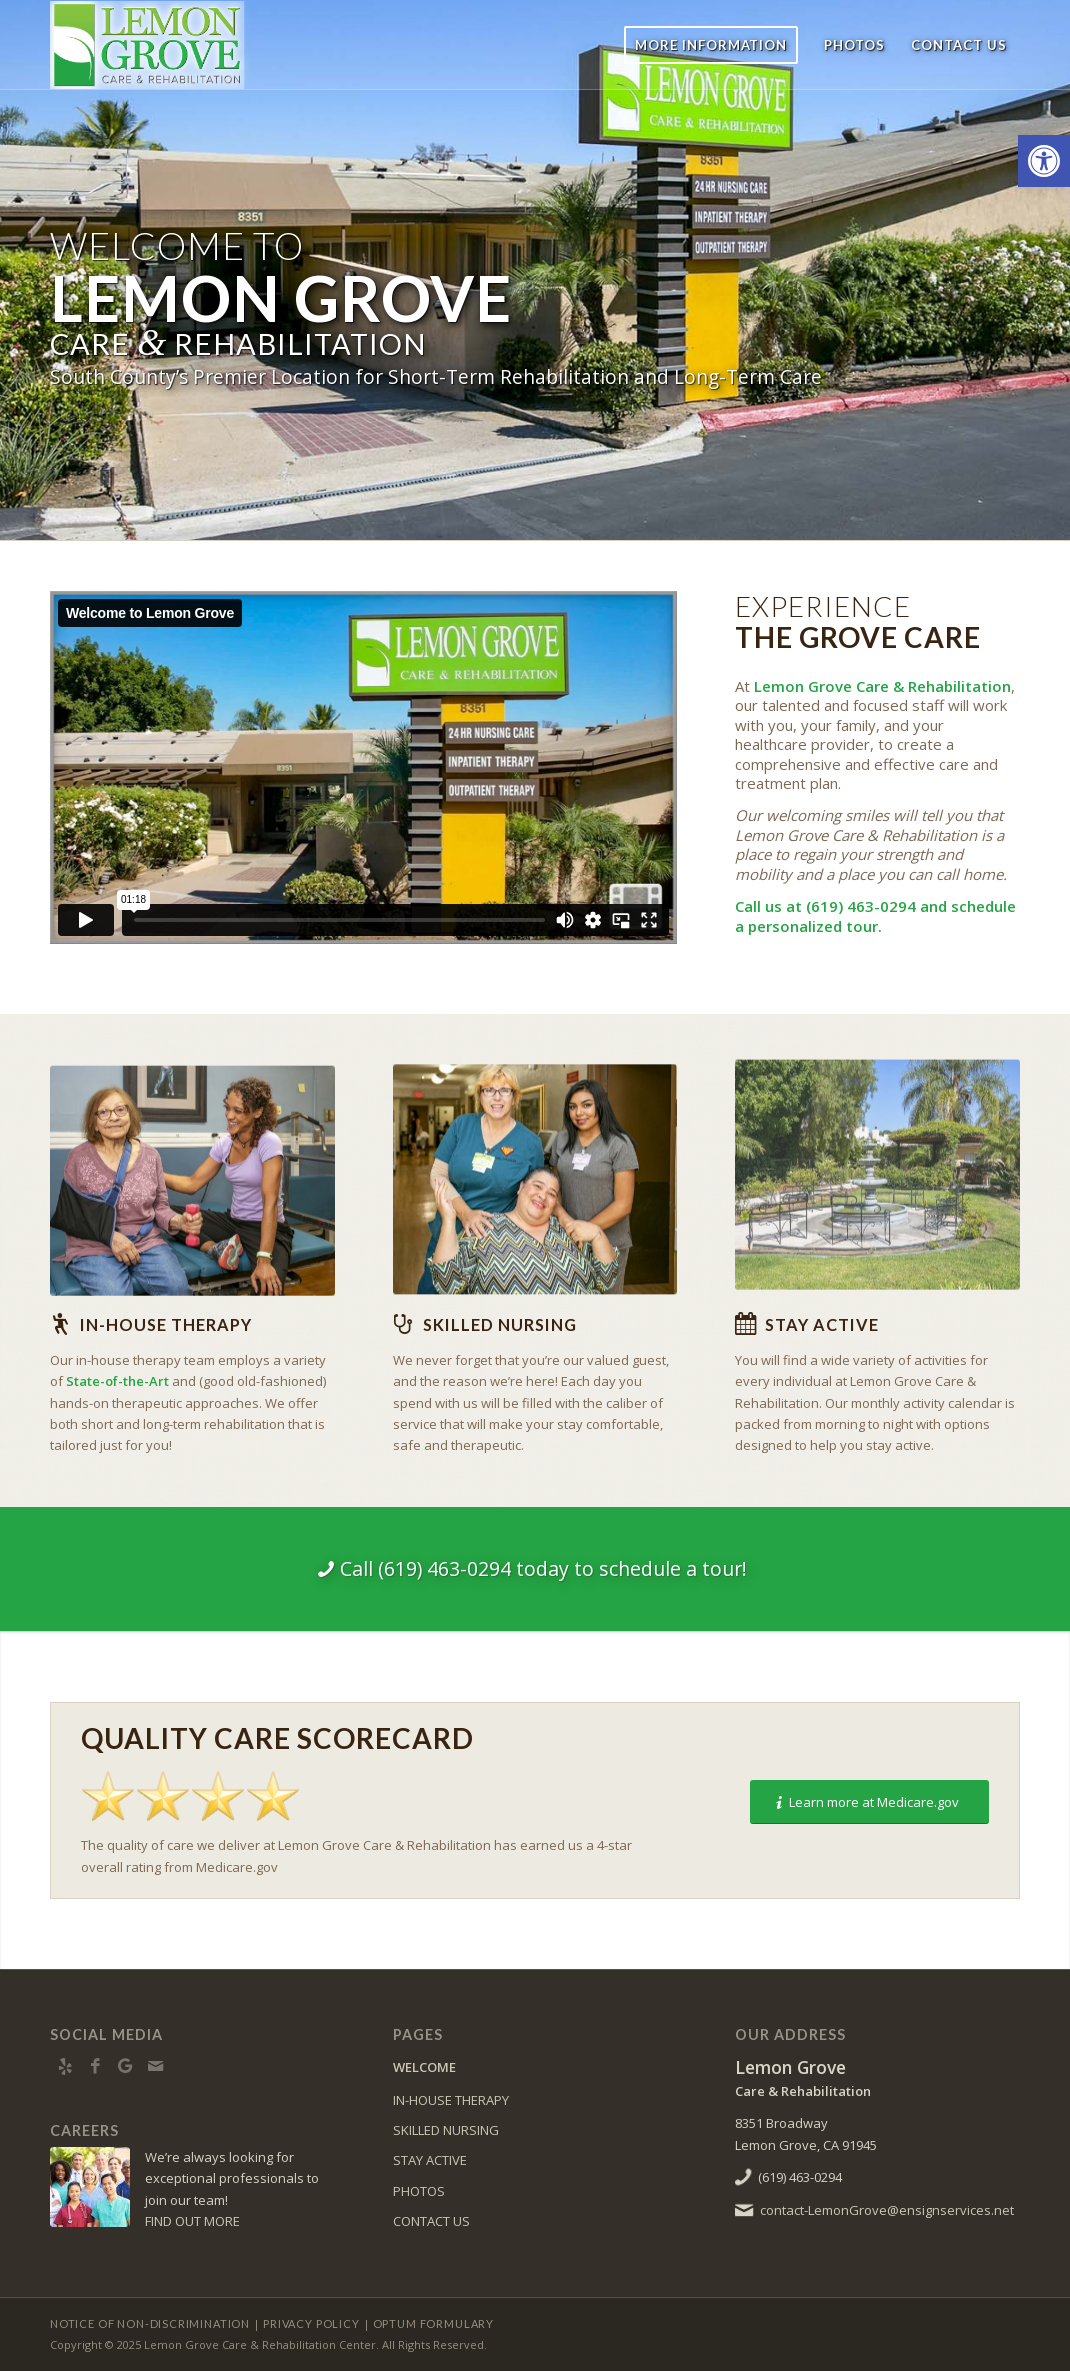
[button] (1044, 161)
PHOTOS (419, 2191)
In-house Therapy (166, 1324)
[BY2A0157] (535, 1165)
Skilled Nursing (500, 1324)
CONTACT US (431, 2221)
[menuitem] (711, 45)
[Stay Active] (745, 1324)
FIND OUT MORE (192, 2221)
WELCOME (424, 2067)
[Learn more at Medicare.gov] (869, 1802)
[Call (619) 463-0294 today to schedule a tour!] (535, 1569)
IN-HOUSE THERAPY (451, 2100)
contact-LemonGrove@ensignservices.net (887, 2210)
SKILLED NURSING (446, 2130)
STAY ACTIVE (430, 2160)
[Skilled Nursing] (403, 1324)
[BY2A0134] (192, 1173)
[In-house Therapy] (60, 1324)
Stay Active (822, 1324)
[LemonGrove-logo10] (188, 45)
